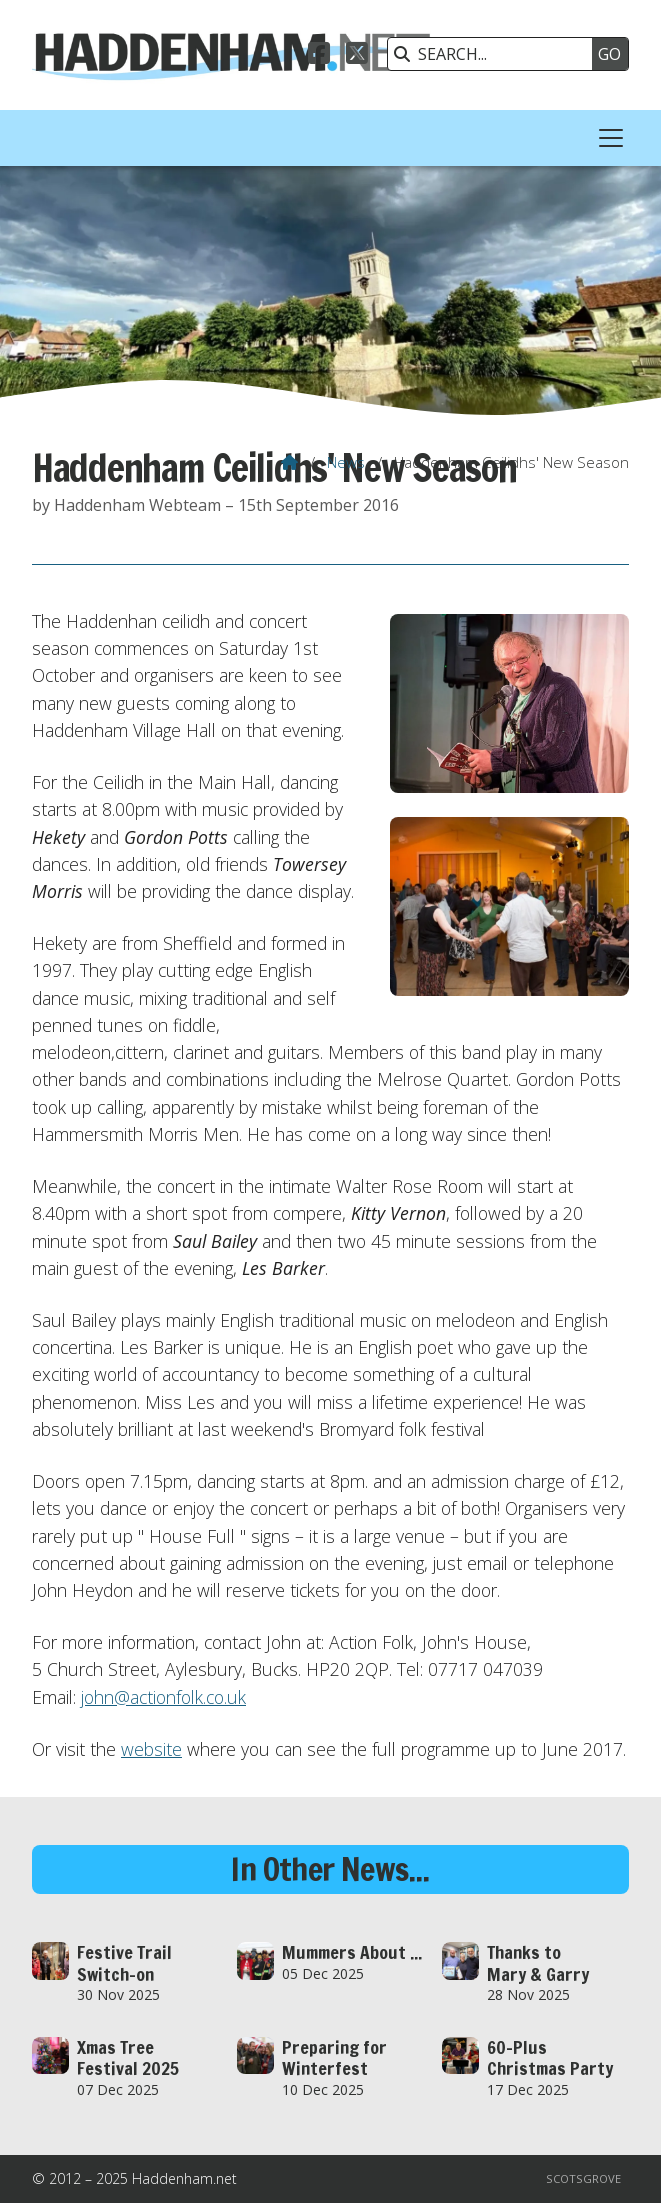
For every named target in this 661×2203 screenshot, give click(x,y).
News (346, 462)
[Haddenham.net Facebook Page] (319, 56)
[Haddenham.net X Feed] (357, 56)
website (151, 1749)
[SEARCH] (495, 54)
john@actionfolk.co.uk (163, 1697)
